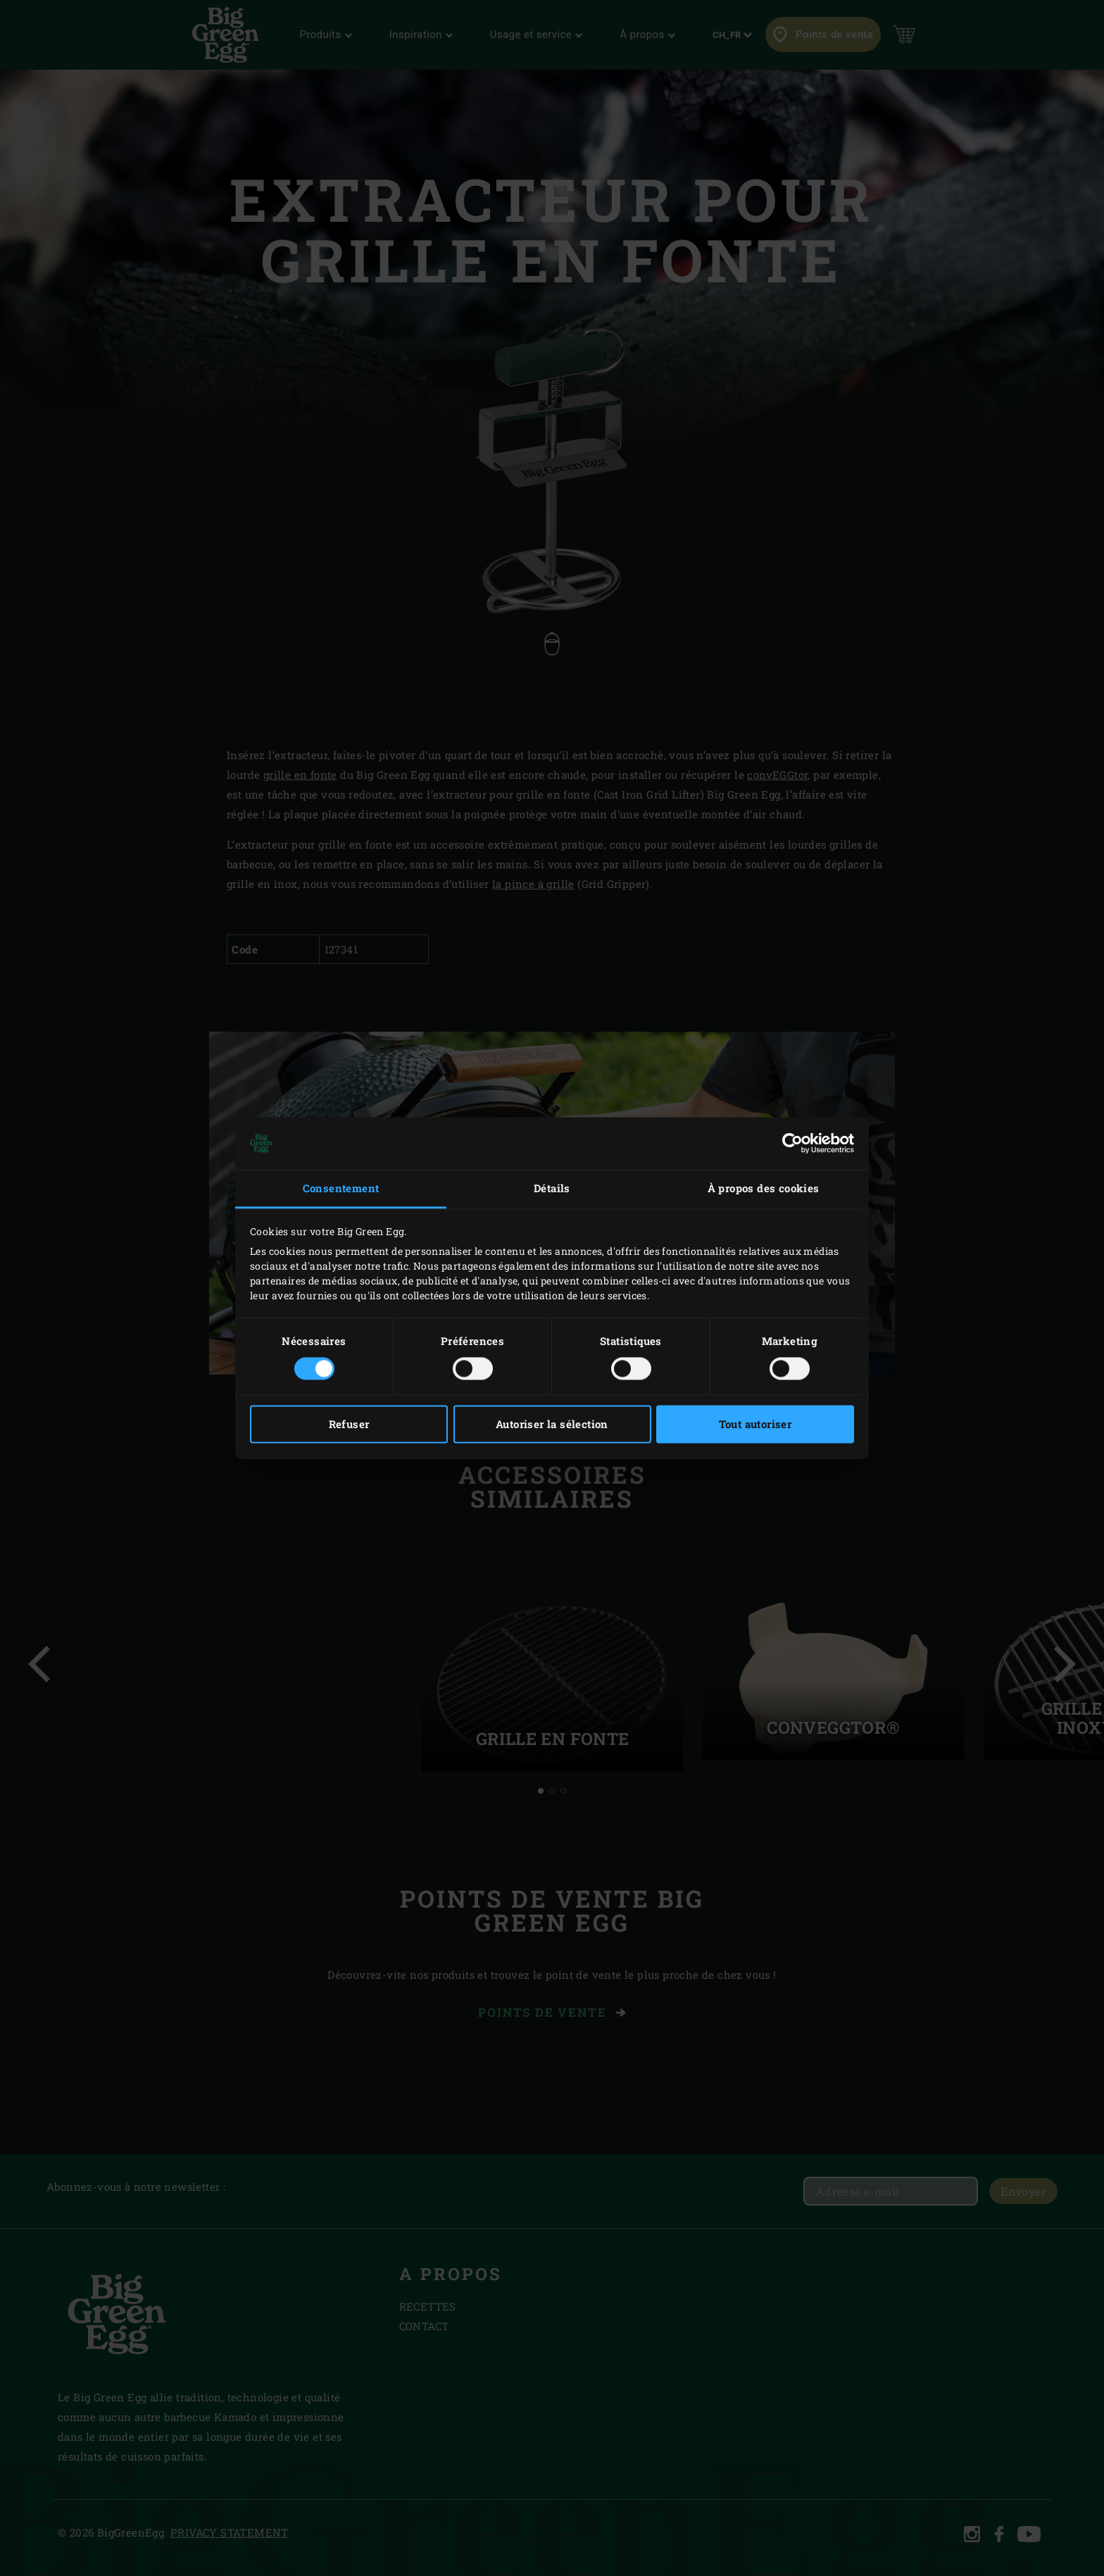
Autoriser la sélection (552, 1425)
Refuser (349, 1425)
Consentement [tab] (341, 1188)
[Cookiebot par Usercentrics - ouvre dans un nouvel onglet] (792, 1142)
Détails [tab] (552, 1188)
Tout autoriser (755, 1425)
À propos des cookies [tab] (764, 1188)
